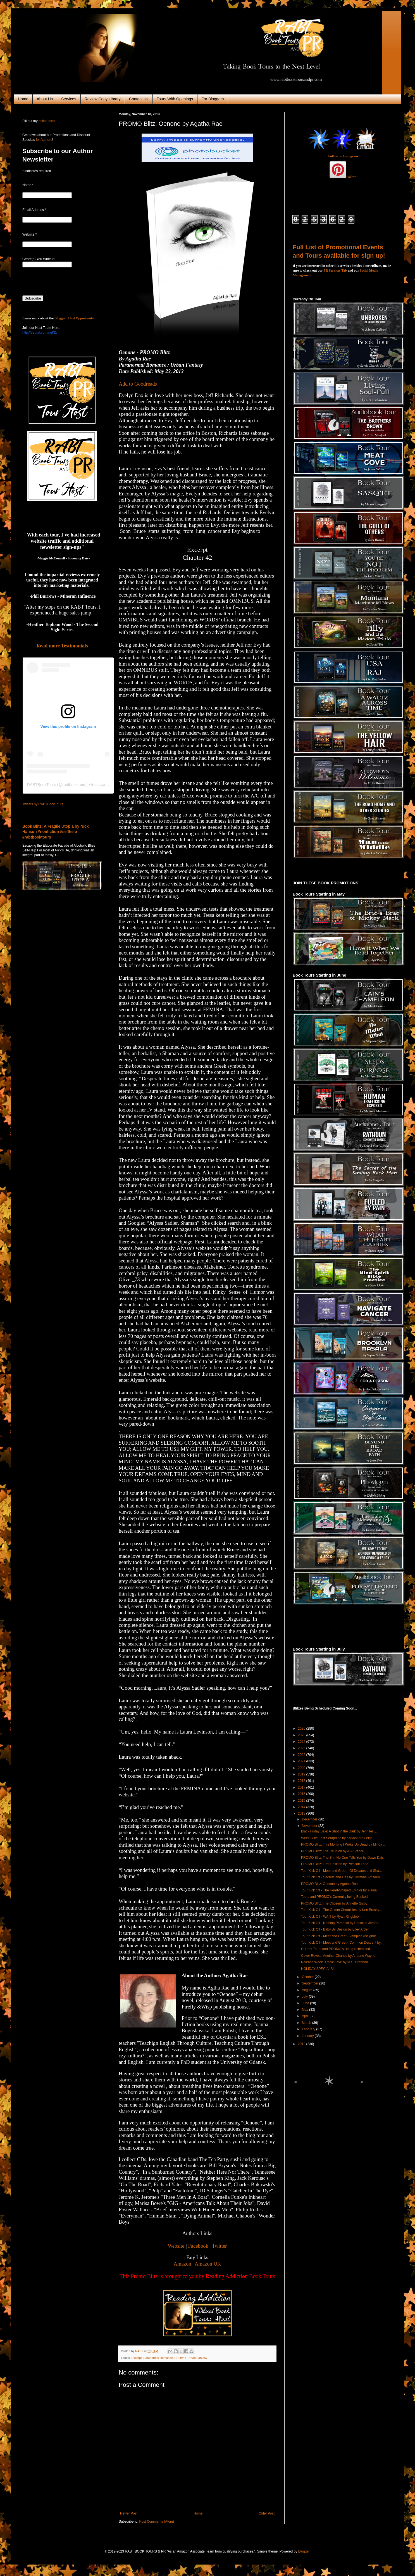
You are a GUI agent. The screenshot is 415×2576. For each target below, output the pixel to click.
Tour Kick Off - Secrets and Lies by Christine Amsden (340, 1877)
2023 (302, 1748)
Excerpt (137, 2357)
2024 (302, 1742)
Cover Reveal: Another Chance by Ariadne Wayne (338, 1956)
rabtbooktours (74, 784)
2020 (302, 1768)
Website (176, 2246)
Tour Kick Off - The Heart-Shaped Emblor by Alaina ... (340, 1890)
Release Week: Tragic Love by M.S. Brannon (334, 1962)
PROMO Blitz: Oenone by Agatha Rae (329, 1884)
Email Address (34, 210)
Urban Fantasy (197, 2357)
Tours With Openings (175, 99)
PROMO (180, 2357)
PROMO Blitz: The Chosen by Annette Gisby (334, 1903)
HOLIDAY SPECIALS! (317, 1969)
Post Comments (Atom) (156, 2521)
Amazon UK (208, 2264)
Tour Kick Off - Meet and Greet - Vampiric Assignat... (340, 1936)
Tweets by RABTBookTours (42, 804)
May (305, 2010)
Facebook (198, 2246)
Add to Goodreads (138, 384)
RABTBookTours (41, 784)
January (308, 2036)
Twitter (219, 2246)
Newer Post (128, 2513)
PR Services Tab (335, 270)
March (307, 2023)
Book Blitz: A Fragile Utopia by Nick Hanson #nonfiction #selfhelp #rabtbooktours (55, 831)
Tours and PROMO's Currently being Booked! (335, 1897)
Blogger (304, 2551)
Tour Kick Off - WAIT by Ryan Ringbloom (331, 1917)
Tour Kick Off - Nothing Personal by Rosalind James (339, 1923)
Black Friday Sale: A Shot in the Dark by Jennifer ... (339, 1831)
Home (23, 99)
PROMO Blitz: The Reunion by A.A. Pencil (332, 1851)
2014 (302, 1807)
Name (28, 185)
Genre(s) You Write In (38, 259)
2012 (302, 2044)
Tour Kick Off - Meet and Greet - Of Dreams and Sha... (341, 1871)
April (305, 2016)
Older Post (267, 2513)
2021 (302, 1761)
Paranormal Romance (158, 2357)
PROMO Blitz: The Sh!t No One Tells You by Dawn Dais (342, 1858)
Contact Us (138, 99)
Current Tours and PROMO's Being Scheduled (335, 1949)
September (310, 1983)
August (307, 1990)
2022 (302, 1755)
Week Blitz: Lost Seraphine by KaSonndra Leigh (337, 1838)
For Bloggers (212, 99)
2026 (302, 1728)
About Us (45, 99)
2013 (302, 1813)
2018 (302, 1781)
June (306, 2003)
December (310, 1819)
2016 (302, 1794)
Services (68, 99)
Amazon (182, 2264)
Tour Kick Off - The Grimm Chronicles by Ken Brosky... (341, 1910)
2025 (302, 1735)
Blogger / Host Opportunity (74, 318)
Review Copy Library (103, 99)
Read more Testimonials (62, 646)
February (309, 2029)
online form (47, 121)
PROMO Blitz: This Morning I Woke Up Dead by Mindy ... (343, 1844)
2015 (302, 1801)
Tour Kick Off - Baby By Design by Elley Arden (335, 1929)
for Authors (43, 140)
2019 (302, 1774)
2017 (302, 1787)
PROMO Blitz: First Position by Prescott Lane (334, 1864)
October (308, 1977)
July (305, 1996)
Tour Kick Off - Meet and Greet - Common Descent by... (342, 1943)
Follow (351, 177)
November (310, 1826)
